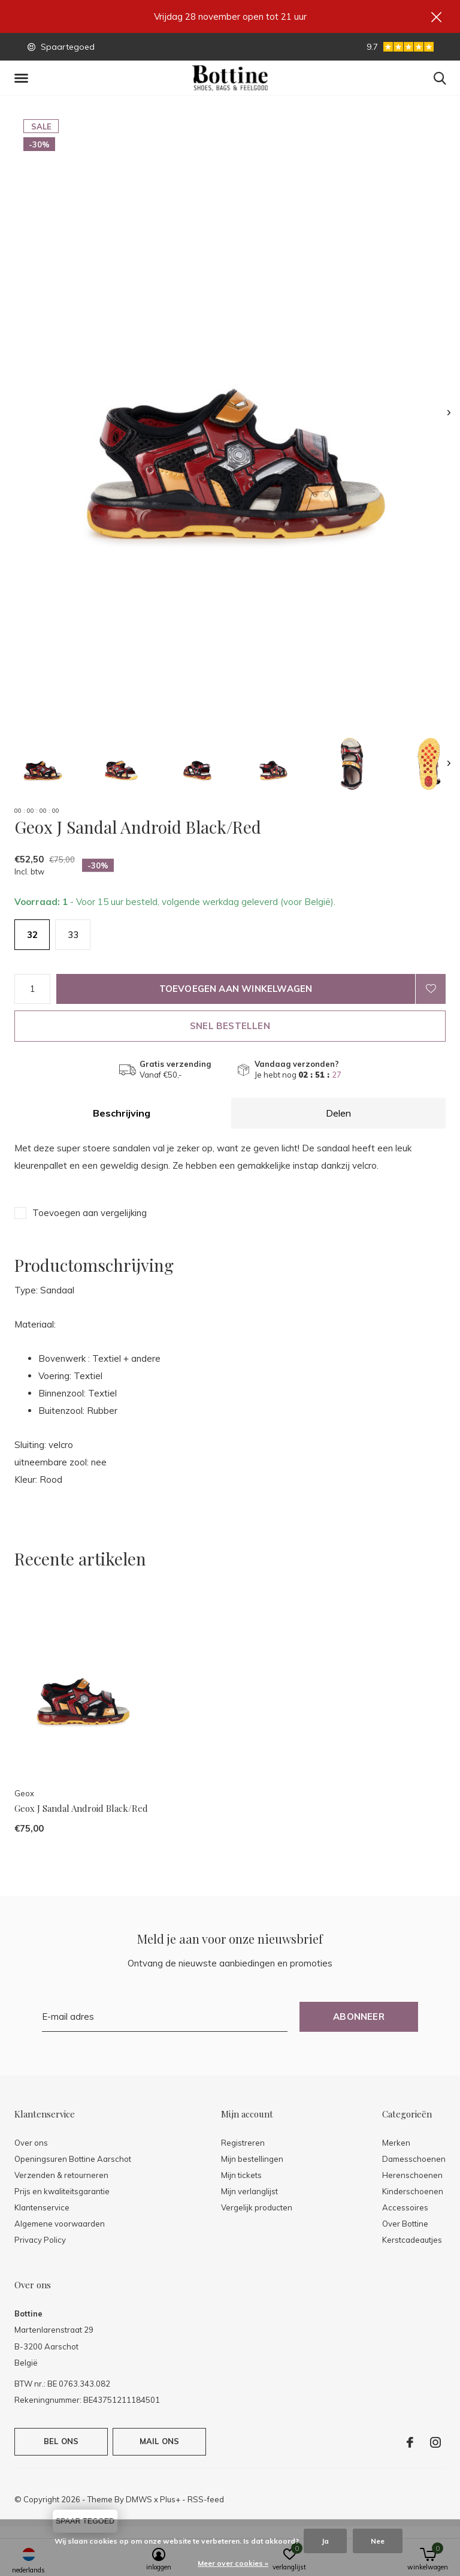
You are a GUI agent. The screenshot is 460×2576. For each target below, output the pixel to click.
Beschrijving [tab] (121, 1113)
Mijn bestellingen (252, 2159)
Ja (325, 2540)
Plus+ (170, 2499)
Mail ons (159, 2441)
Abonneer (359, 2016)
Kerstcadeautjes (412, 2240)
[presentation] (449, 413)
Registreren (243, 2142)
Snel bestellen (230, 1025)
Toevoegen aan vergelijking (89, 1212)
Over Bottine (405, 2223)
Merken (396, 2142)
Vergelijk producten (256, 2207)
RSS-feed (205, 2499)
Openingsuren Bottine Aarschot (72, 2159)
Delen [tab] (338, 1113)
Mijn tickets (241, 2175)
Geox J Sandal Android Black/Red (81, 1808)
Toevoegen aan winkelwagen (236, 988)
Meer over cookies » (233, 2563)
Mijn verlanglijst (249, 2191)
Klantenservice (41, 2207)
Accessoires (405, 2207)
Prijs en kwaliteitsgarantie (62, 2191)
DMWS (139, 2499)
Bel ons (61, 2441)
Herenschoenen (412, 2175)
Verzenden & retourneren (61, 2175)
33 (73, 934)
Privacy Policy (40, 2240)
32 (32, 934)
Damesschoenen (414, 2159)
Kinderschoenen (412, 2191)
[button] (23, 78)
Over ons (31, 2142)
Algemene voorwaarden (59, 2223)
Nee (378, 2540)
